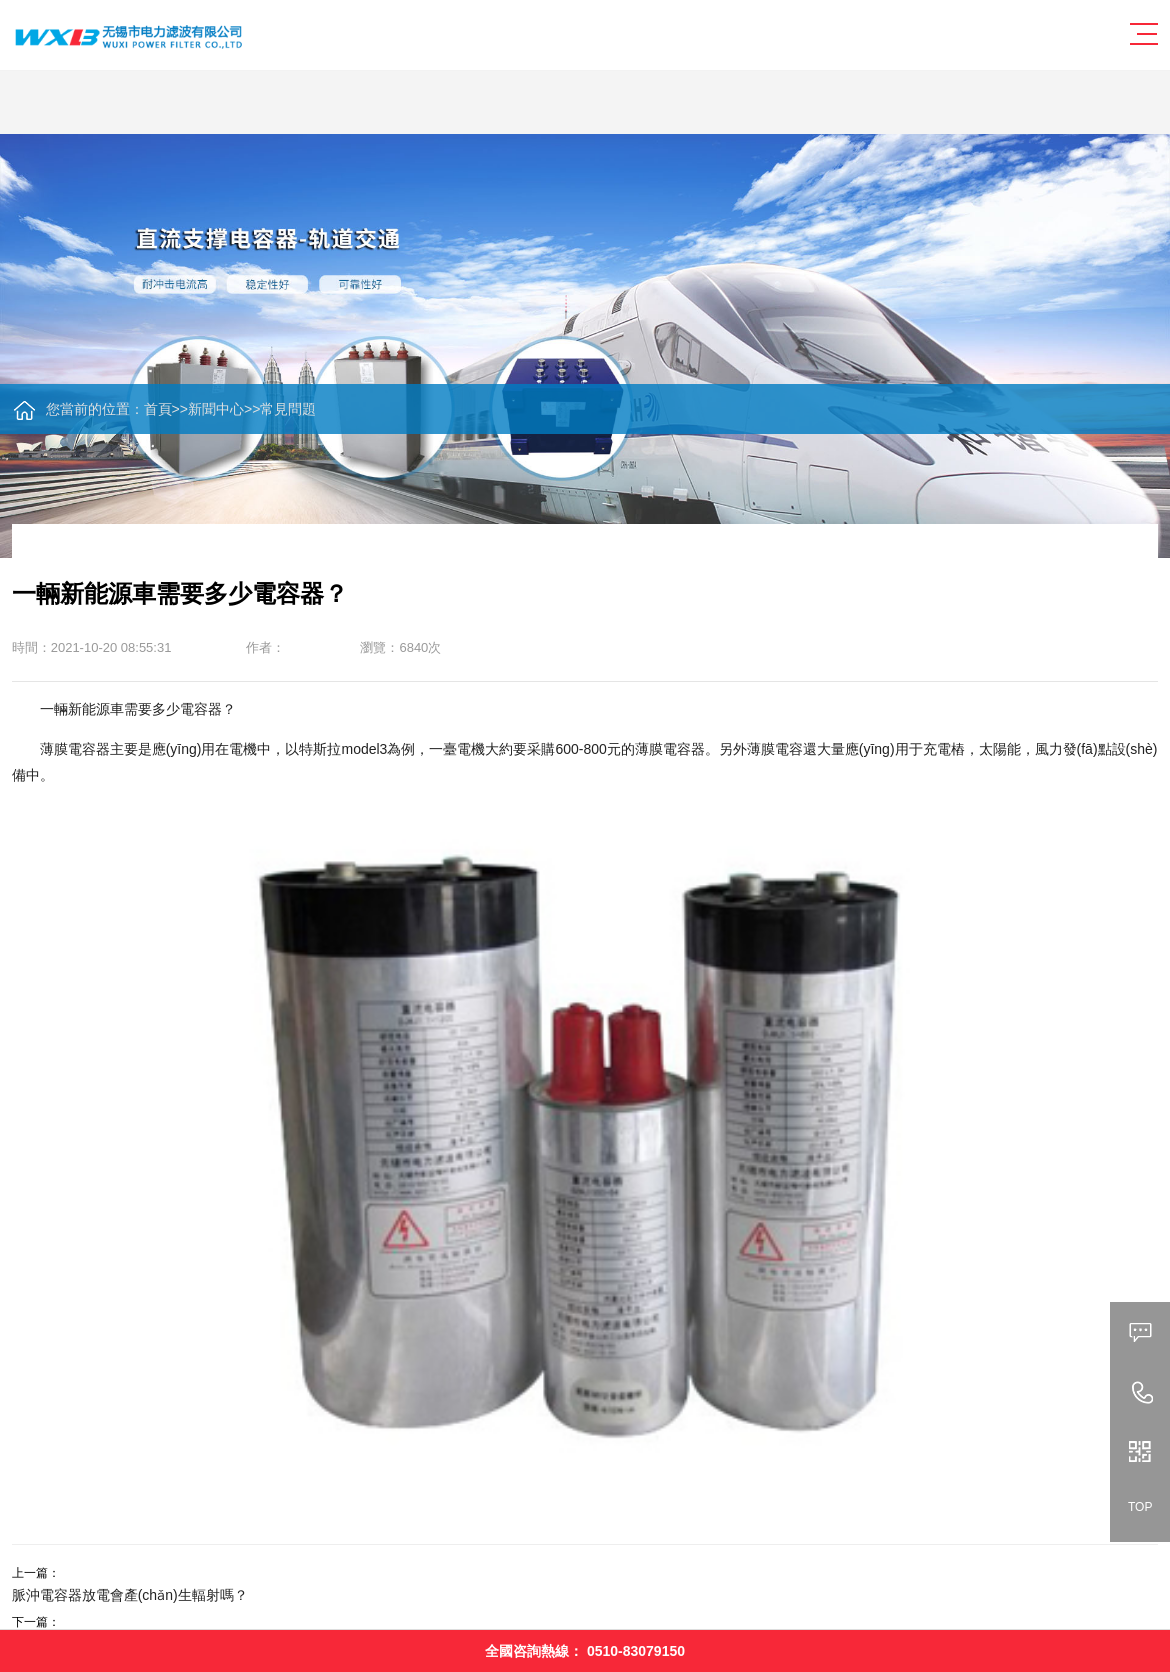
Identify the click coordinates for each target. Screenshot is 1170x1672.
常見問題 (288, 409)
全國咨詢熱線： (585, 1651)
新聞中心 (216, 409)
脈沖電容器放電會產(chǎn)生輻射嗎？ (130, 1595)
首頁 (158, 409)
